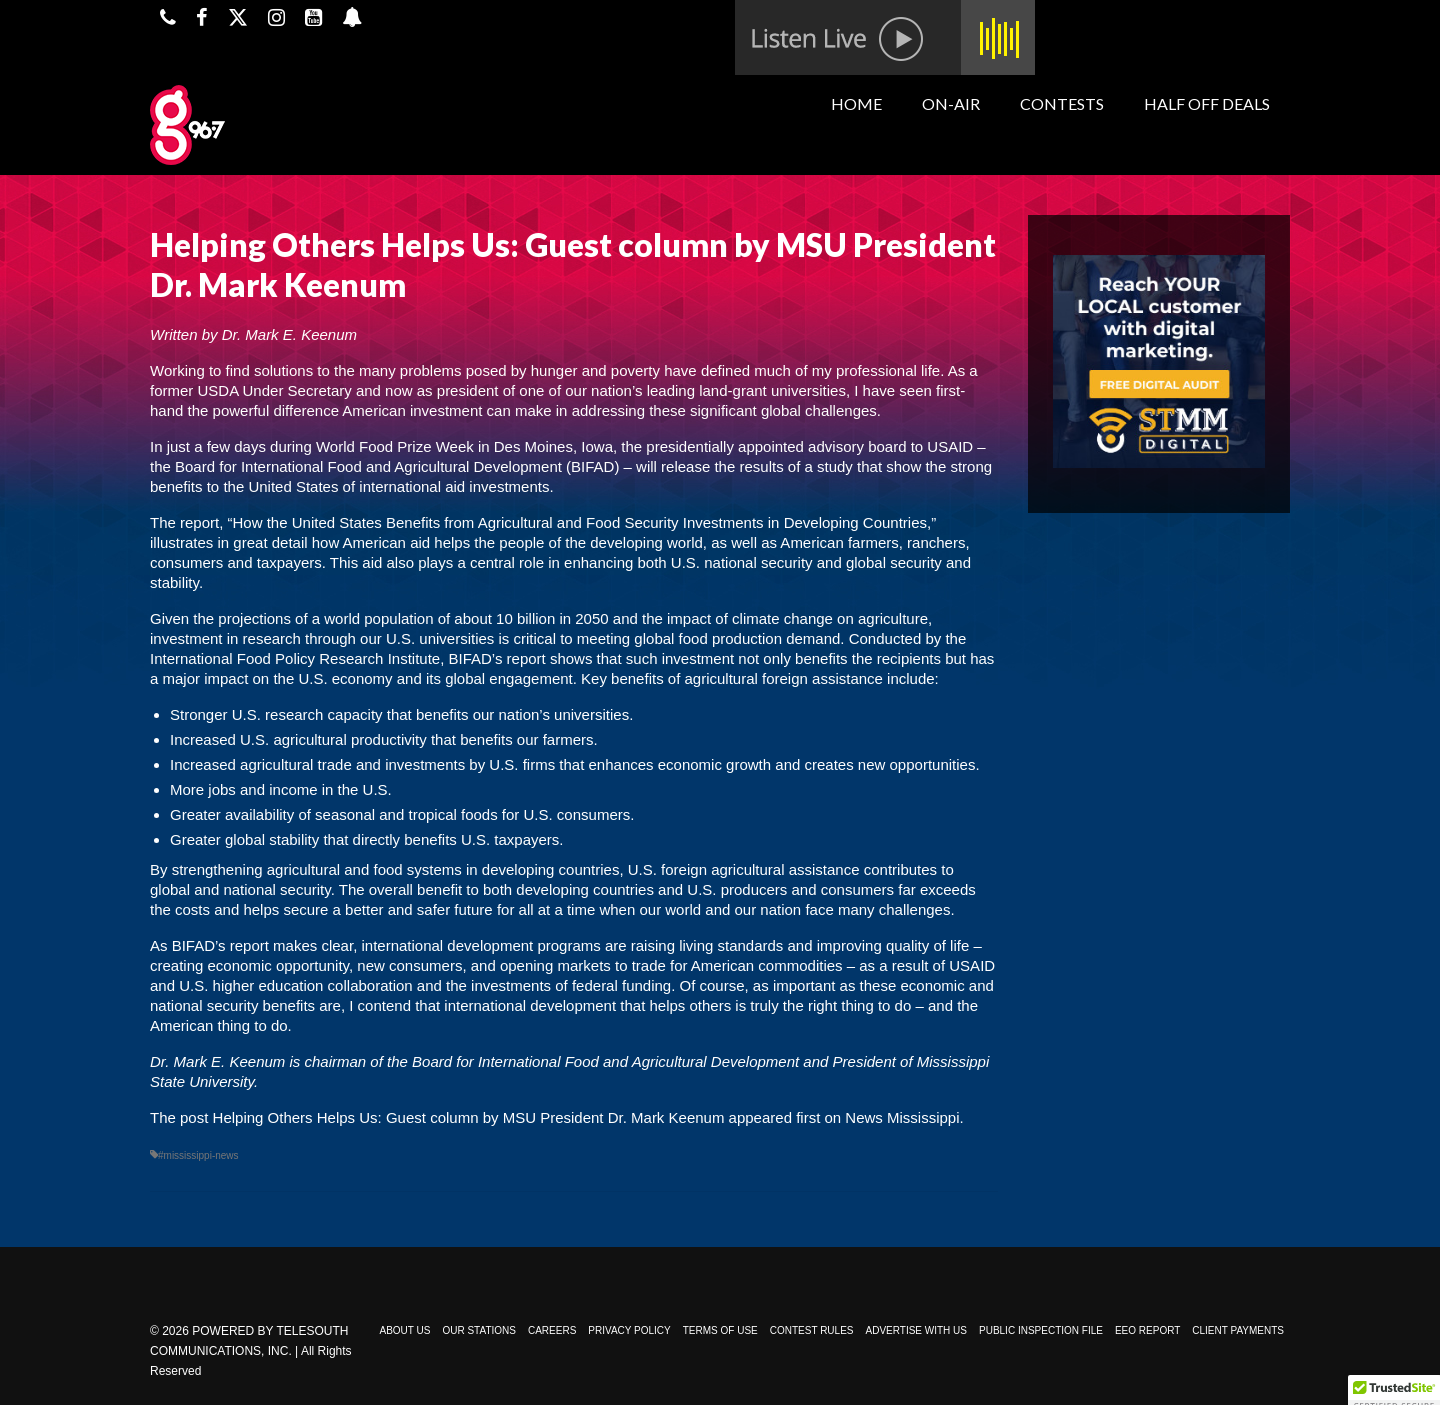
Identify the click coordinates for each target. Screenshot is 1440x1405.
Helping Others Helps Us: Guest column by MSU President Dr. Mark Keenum (469, 1117)
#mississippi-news (198, 1155)
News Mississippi (902, 1117)
